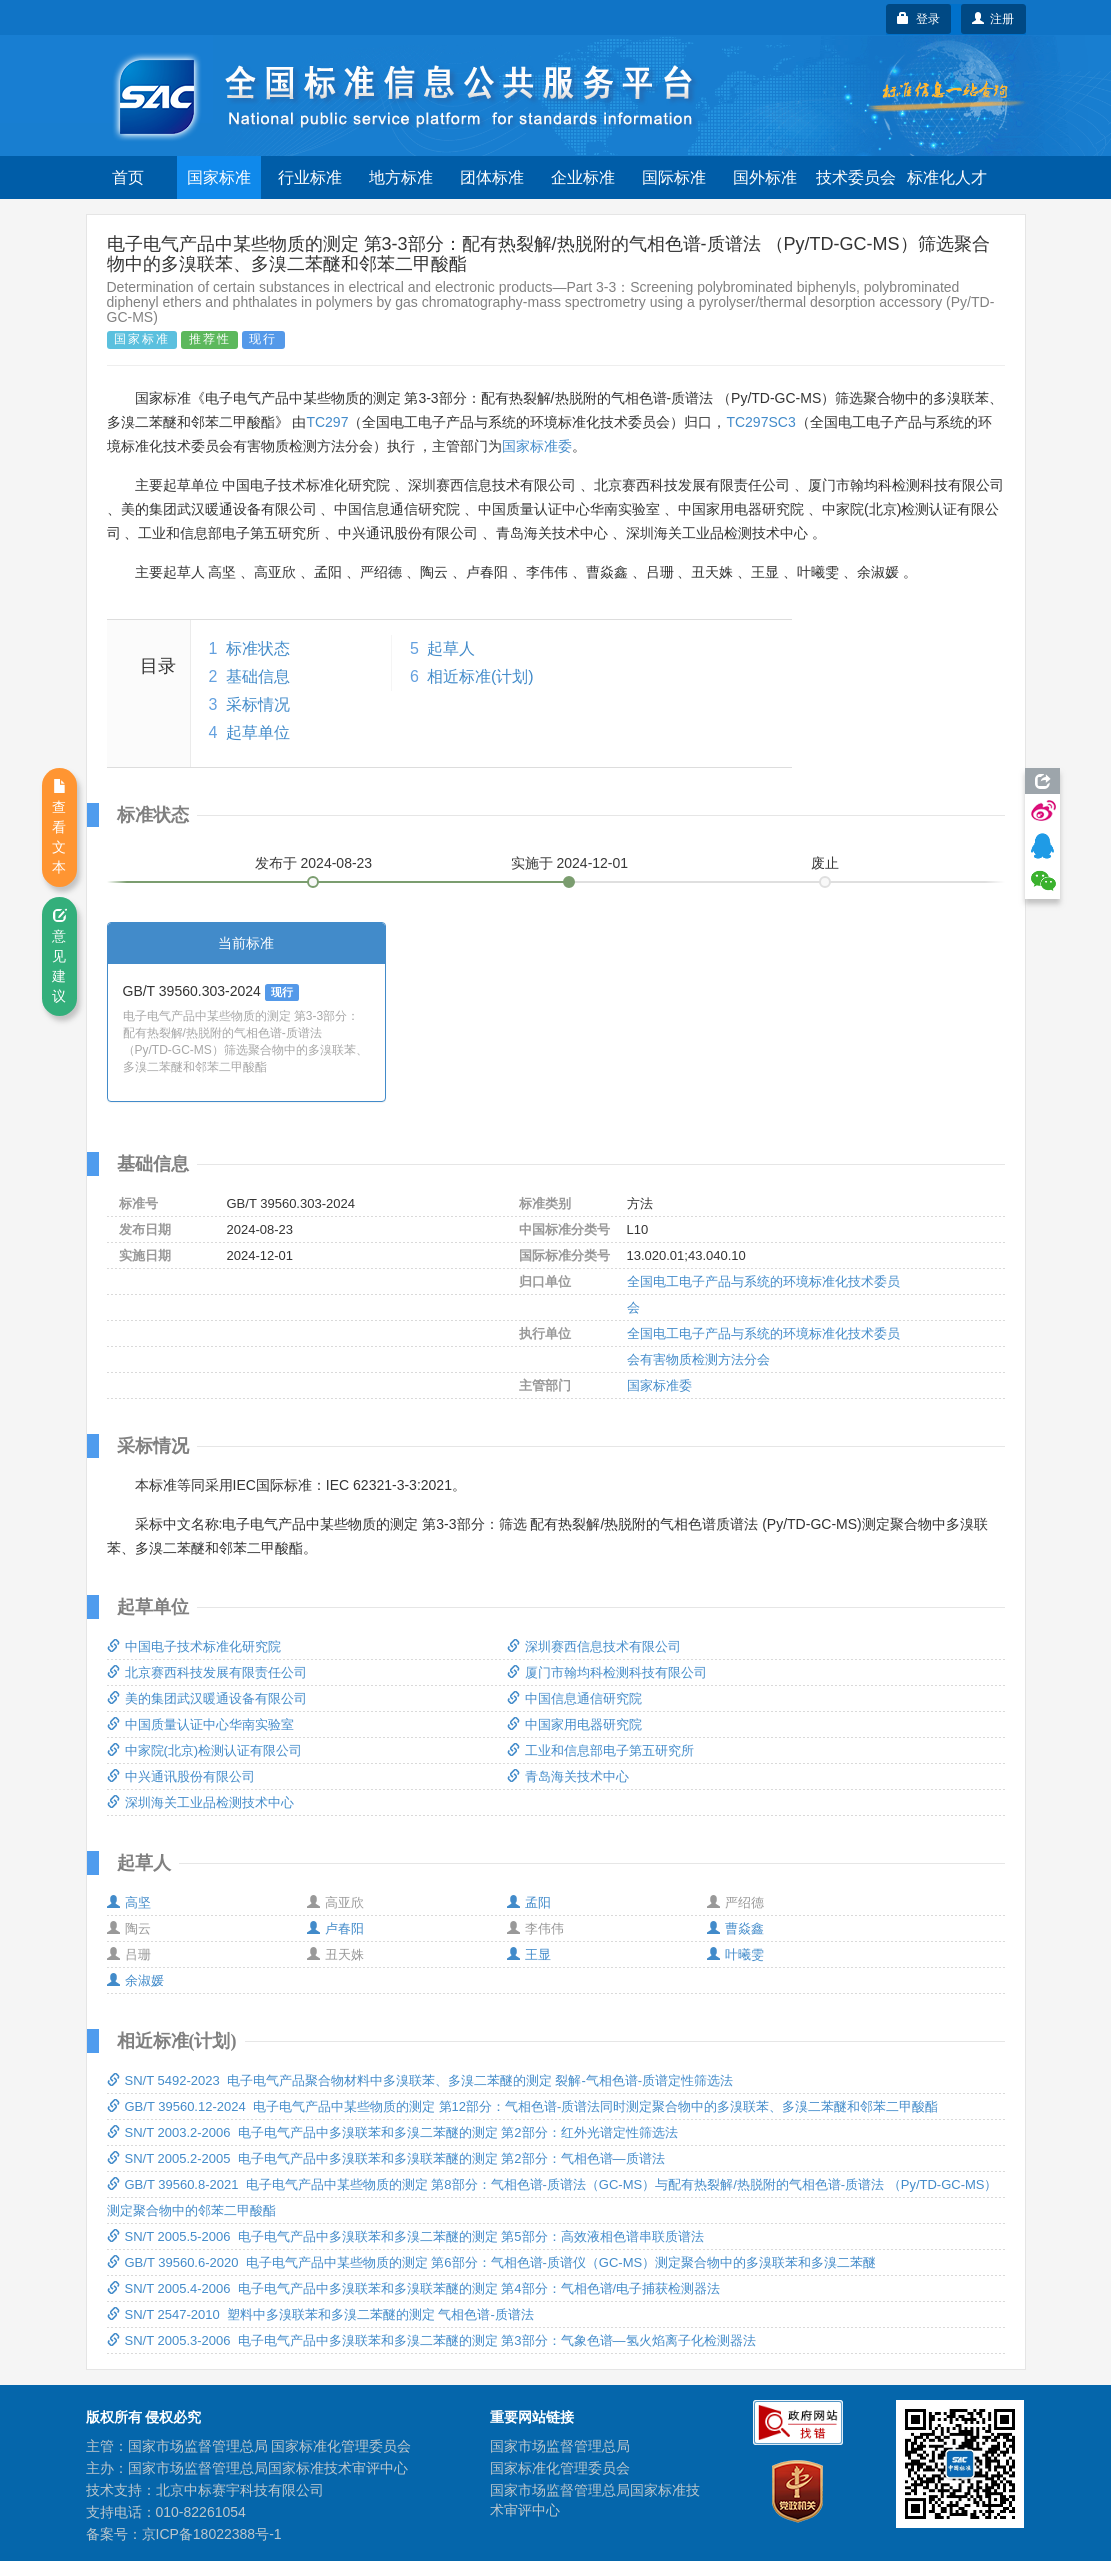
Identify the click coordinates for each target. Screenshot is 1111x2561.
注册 (993, 19)
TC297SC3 (760, 422)
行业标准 (310, 177)
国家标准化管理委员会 (560, 2468)
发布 (314, 863)
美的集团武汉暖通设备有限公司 (207, 1698)
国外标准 (765, 177)
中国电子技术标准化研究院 (194, 1646)
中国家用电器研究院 (574, 1724)
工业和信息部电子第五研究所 (600, 1750)
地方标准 (401, 177)
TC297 (327, 422)
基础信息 (258, 676)
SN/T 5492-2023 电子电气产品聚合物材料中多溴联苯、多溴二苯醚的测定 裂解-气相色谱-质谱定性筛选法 (420, 2080)
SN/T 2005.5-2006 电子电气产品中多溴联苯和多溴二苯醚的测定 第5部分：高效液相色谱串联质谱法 (405, 2236)
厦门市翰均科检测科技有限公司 (607, 1672)
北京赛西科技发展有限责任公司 (207, 1672)
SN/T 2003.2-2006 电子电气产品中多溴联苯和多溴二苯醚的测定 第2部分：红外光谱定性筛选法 (392, 2132)
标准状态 (258, 648)
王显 (529, 1954)
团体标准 (492, 177)
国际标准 (674, 177)
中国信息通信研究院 (574, 1698)
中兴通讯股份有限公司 (181, 1776)
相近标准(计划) (480, 676)
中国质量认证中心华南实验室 (200, 1724)
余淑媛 (135, 1980)
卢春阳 (335, 1928)
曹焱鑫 (735, 1928)
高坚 (129, 1902)
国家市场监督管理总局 (560, 2446)
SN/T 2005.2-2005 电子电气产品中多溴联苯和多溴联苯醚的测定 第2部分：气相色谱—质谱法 (386, 2158)
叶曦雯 (735, 1954)
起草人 (451, 648)
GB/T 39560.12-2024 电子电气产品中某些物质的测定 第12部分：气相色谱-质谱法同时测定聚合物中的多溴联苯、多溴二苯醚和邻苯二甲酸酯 (523, 2106)
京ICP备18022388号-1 (212, 2534)
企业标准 (583, 177)
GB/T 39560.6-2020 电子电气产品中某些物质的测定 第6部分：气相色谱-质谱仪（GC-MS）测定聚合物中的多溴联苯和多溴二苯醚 (492, 2262)
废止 (825, 863)
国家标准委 (537, 446)
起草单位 (258, 732)
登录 (918, 19)
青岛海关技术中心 (568, 1776)
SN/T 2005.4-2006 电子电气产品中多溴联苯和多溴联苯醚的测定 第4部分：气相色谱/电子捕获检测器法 (414, 2288)
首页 (128, 177)
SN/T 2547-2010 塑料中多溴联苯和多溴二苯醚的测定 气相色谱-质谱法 (320, 2314)
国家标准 (219, 177)
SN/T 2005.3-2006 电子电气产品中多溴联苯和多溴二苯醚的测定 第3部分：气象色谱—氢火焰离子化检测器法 (431, 2340)
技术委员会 (856, 177)
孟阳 (529, 1902)
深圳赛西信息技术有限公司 (594, 1646)
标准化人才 (947, 177)
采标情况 (258, 704)
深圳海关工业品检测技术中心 (200, 1802)
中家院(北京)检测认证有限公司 (205, 1750)
